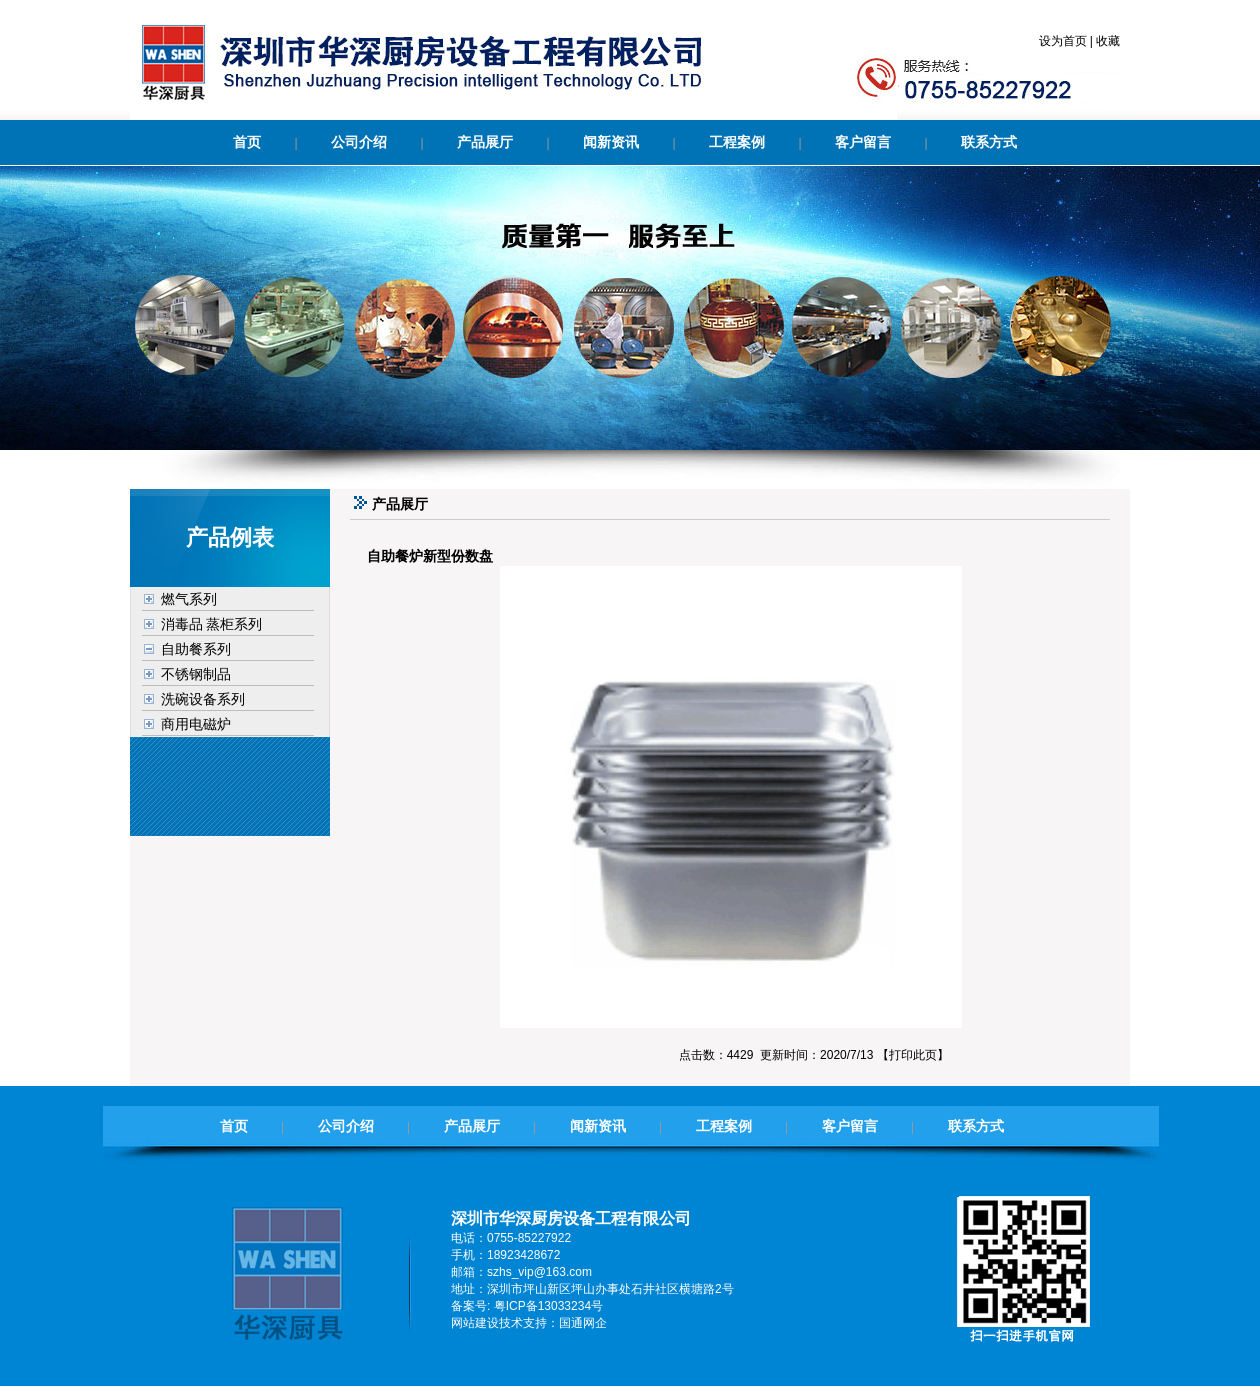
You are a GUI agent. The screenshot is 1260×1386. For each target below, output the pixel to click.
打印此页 (913, 1055)
